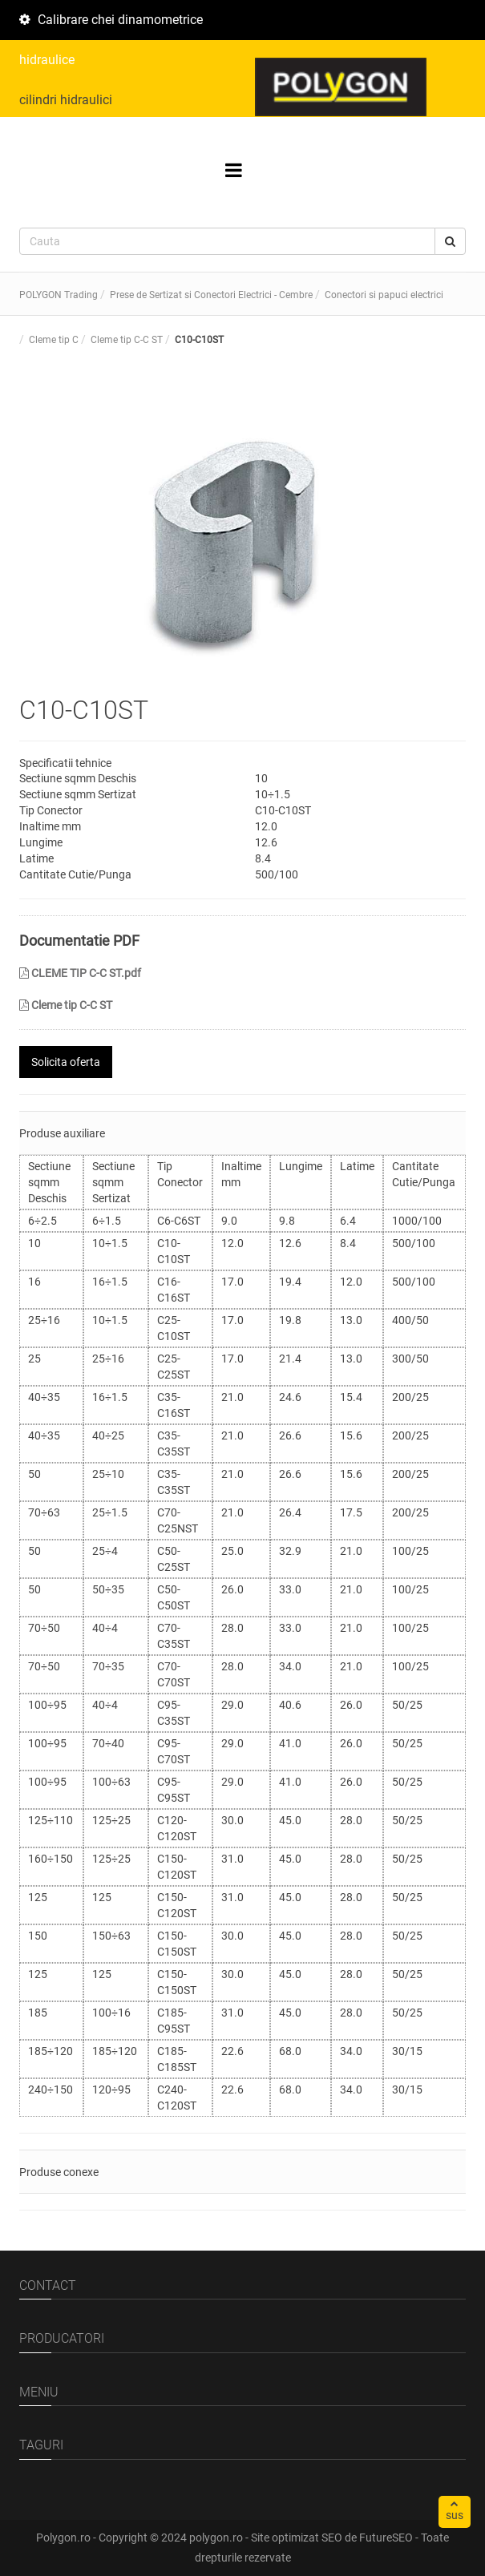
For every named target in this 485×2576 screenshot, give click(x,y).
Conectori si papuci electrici (384, 295)
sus (455, 2510)
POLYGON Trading (58, 295)
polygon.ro (216, 2537)
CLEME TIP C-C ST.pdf (80, 973)
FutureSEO (386, 2537)
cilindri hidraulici (65, 99)
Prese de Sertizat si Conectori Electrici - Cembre (211, 295)
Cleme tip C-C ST (65, 1005)
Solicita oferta (65, 1062)
